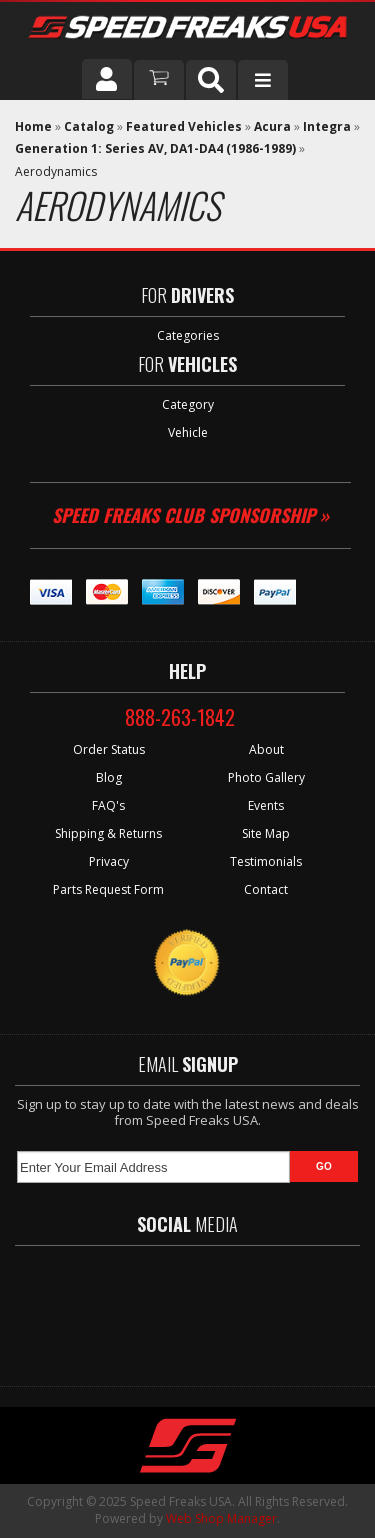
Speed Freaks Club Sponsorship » (190, 515)
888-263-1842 (180, 717)
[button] (211, 80)
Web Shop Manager (221, 1518)
